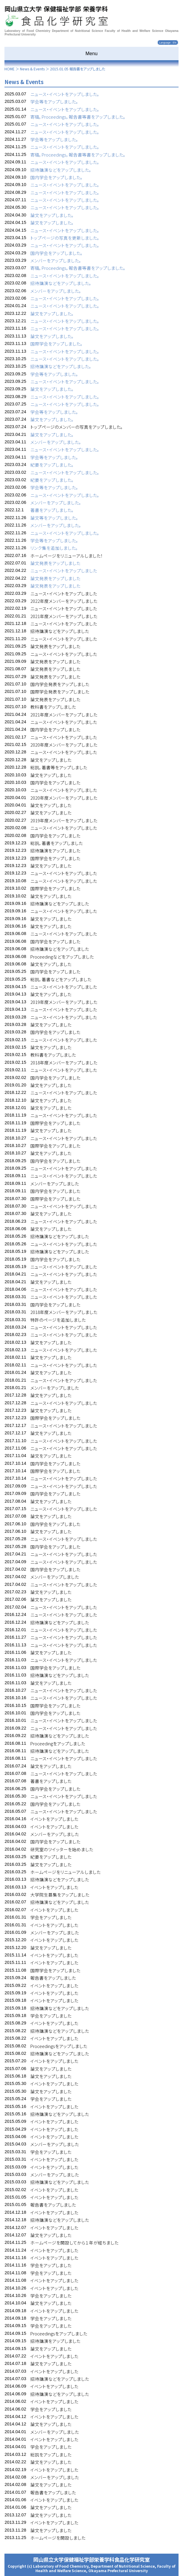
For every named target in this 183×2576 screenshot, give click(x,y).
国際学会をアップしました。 (56, 343)
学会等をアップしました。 (54, 101)
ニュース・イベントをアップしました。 (64, 94)
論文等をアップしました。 (54, 518)
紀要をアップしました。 (52, 465)
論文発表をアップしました (55, 563)
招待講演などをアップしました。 (60, 170)
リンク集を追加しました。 (54, 548)
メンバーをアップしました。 (55, 260)
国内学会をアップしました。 (56, 177)
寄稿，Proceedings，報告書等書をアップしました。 (78, 117)
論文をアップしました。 (52, 215)
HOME (9, 69)
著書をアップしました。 (52, 510)
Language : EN (167, 42)
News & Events (32, 69)
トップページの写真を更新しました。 (64, 238)
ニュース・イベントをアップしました (63, 570)
